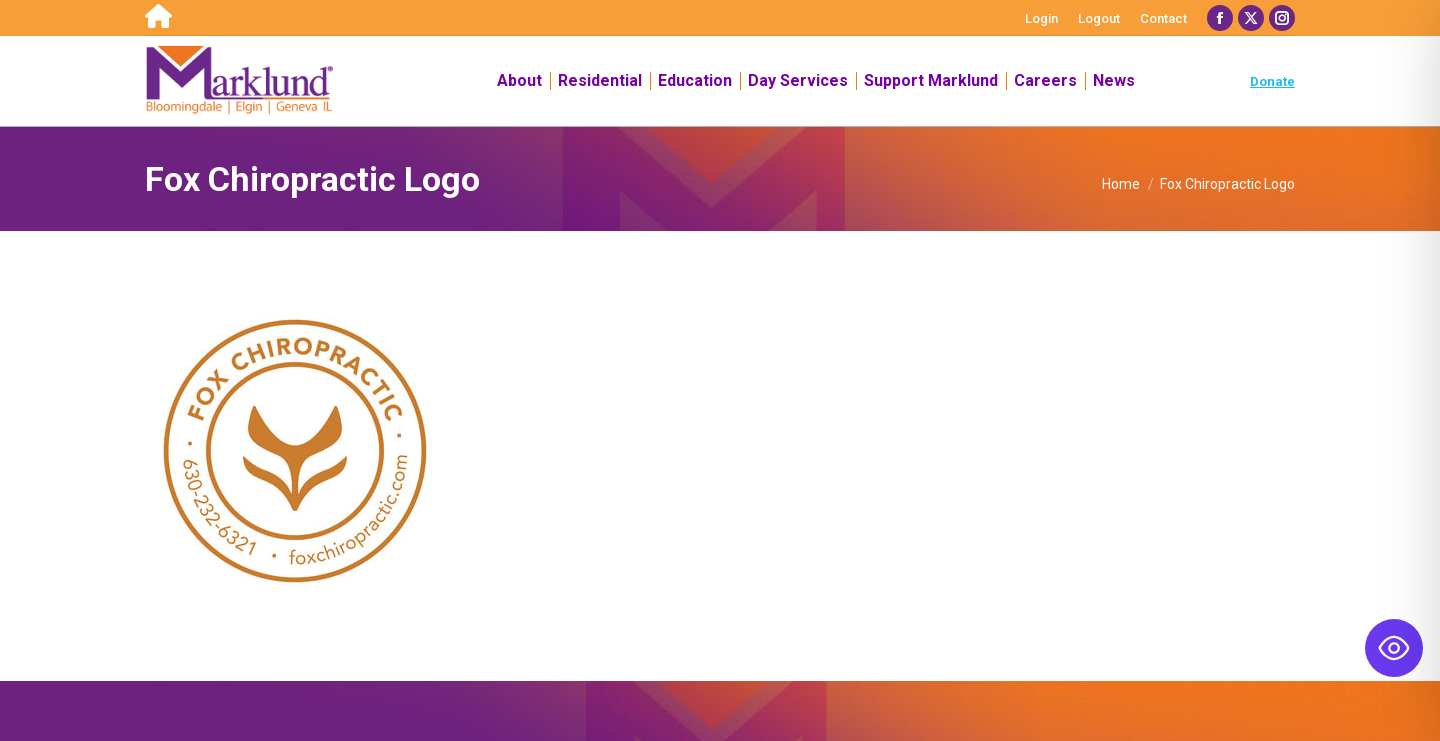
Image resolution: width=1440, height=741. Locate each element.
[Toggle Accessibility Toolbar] (1394, 648)
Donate (1272, 81)
